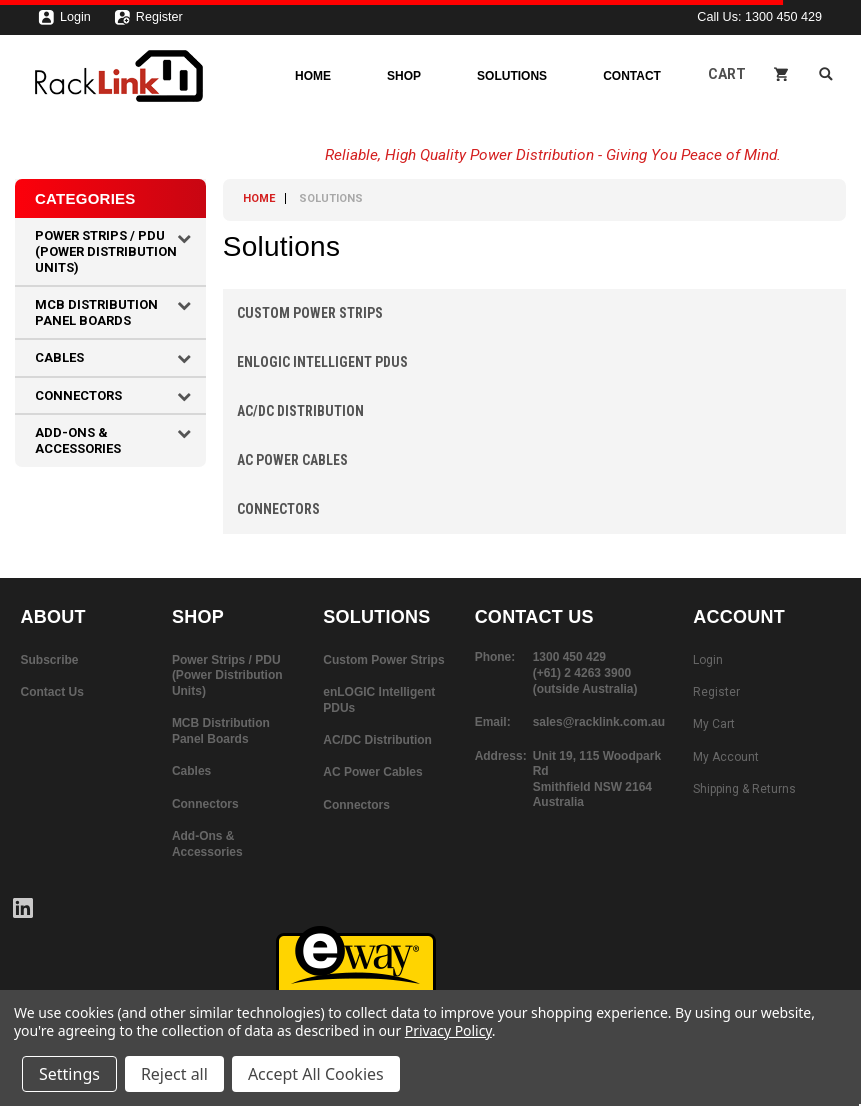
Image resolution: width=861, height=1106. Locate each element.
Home (313, 76)
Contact (632, 76)
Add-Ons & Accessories (78, 440)
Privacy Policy (448, 1030)
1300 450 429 (783, 17)
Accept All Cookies (316, 1074)
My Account (726, 757)
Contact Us (52, 692)
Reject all (174, 1074)
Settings (69, 1074)
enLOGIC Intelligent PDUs (322, 362)
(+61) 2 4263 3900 (582, 673)
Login (64, 22)
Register (148, 22)
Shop (404, 76)
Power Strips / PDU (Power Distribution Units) (106, 251)
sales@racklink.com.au (599, 722)
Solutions (512, 76)
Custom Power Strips (310, 313)
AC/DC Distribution (300, 411)
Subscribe (50, 660)
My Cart (714, 724)
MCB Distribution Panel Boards (96, 312)
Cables (59, 357)
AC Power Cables (292, 460)
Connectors (78, 395)
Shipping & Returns (744, 789)
